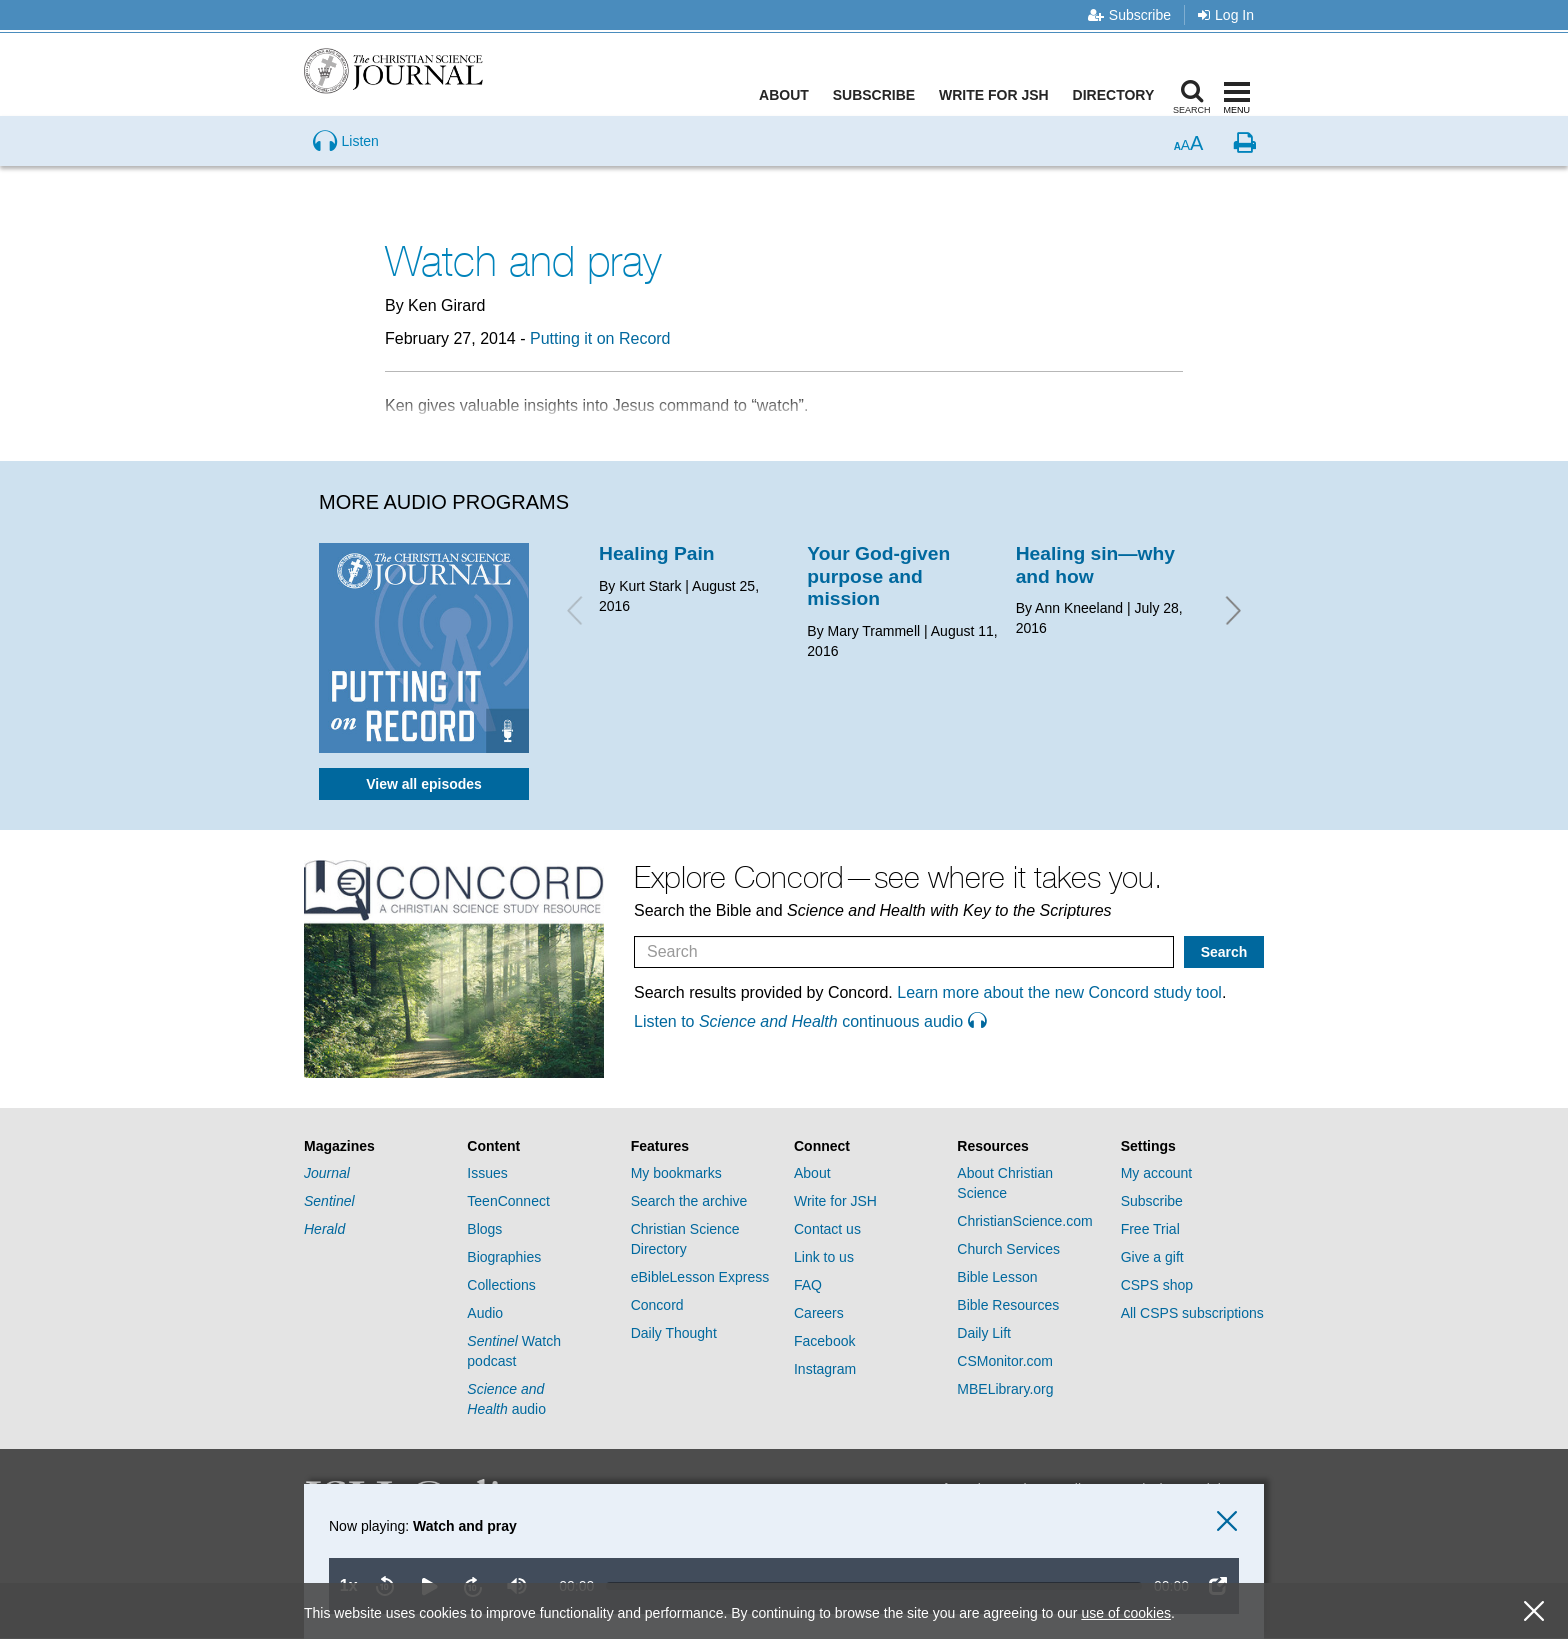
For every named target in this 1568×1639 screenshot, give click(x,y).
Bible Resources (1008, 1305)
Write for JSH (999, 95)
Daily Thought (674, 1333)
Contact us (827, 1229)
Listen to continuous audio (810, 1021)
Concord (657, 1305)
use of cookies (1126, 1613)
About (789, 95)
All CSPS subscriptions (1192, 1313)
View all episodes (424, 784)
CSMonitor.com (1005, 1361)
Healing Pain (657, 553)
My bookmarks (676, 1173)
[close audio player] (1227, 1521)
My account (1157, 1173)
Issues (487, 1173)
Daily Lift (984, 1333)
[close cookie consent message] (1534, 1611)
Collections (501, 1285)
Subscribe (1129, 15)
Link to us (824, 1257)
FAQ (808, 1285)
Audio (485, 1313)
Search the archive (689, 1201)
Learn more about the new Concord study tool (1059, 992)
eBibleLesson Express (700, 1277)
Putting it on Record (600, 338)
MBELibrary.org (1005, 1389)
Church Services (1008, 1249)
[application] (763, 1561)
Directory (1118, 95)
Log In (1226, 15)
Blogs (484, 1229)
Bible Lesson (997, 1277)
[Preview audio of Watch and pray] (346, 174)
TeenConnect (508, 1201)
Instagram (825, 1369)
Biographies (504, 1257)
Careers (819, 1313)
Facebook (824, 1341)
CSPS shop (1157, 1285)
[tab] (375, 1146)
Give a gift (1152, 1257)
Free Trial (1150, 1229)
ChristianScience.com (1024, 1221)
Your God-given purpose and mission (878, 576)
